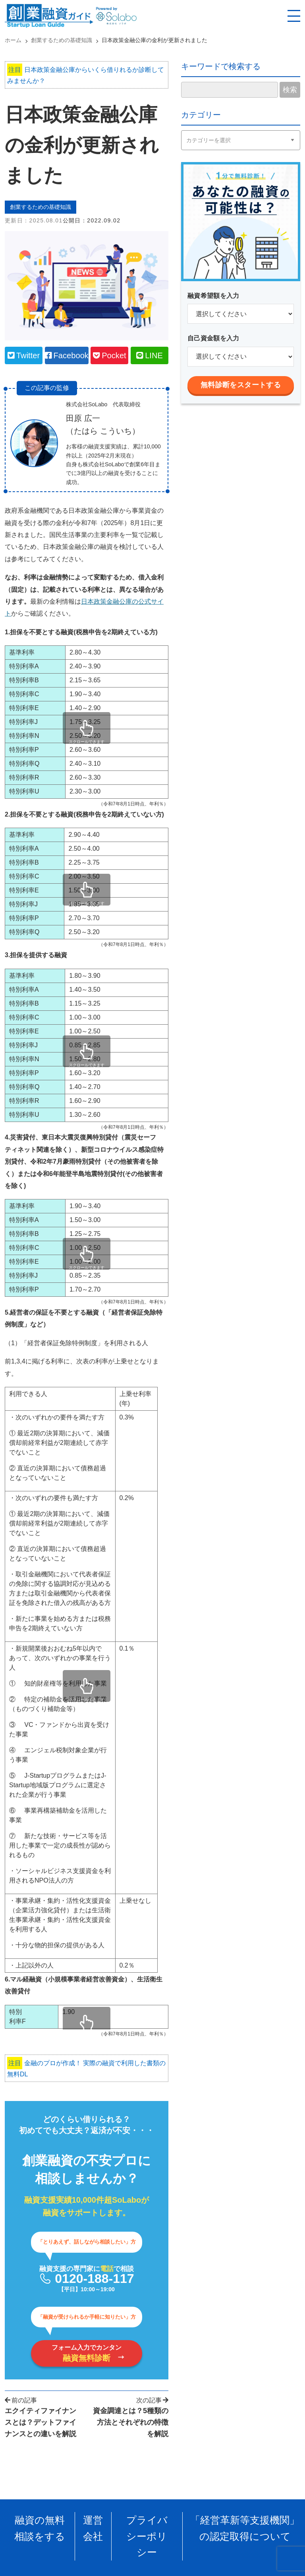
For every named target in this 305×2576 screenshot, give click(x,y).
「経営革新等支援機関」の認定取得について (244, 2527)
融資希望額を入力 (213, 295)
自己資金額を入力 (213, 338)
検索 (290, 90)
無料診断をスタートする (241, 385)
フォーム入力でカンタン (87, 2357)
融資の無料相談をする (40, 2527)
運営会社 (93, 2527)
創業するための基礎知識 (45, 207)
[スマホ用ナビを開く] (294, 16)
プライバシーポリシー (147, 2527)
